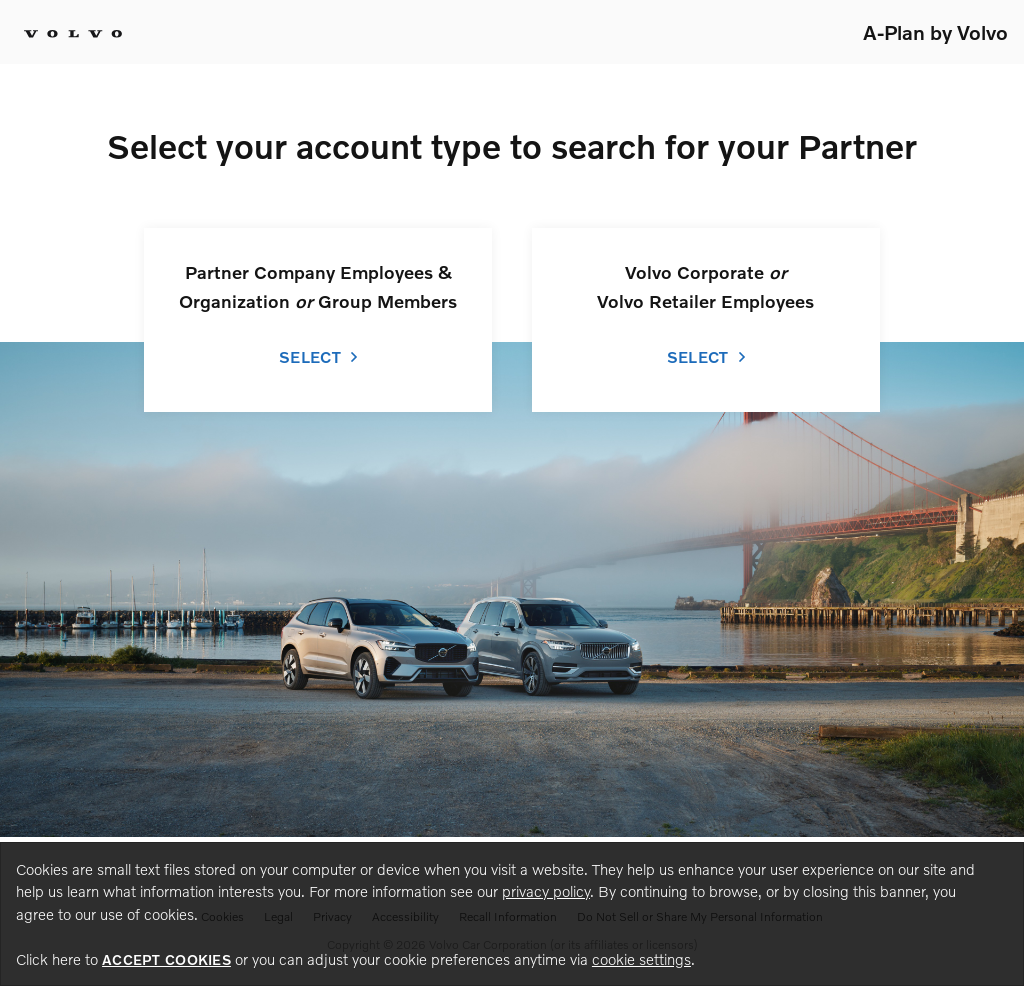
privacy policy (546, 891)
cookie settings (641, 959)
